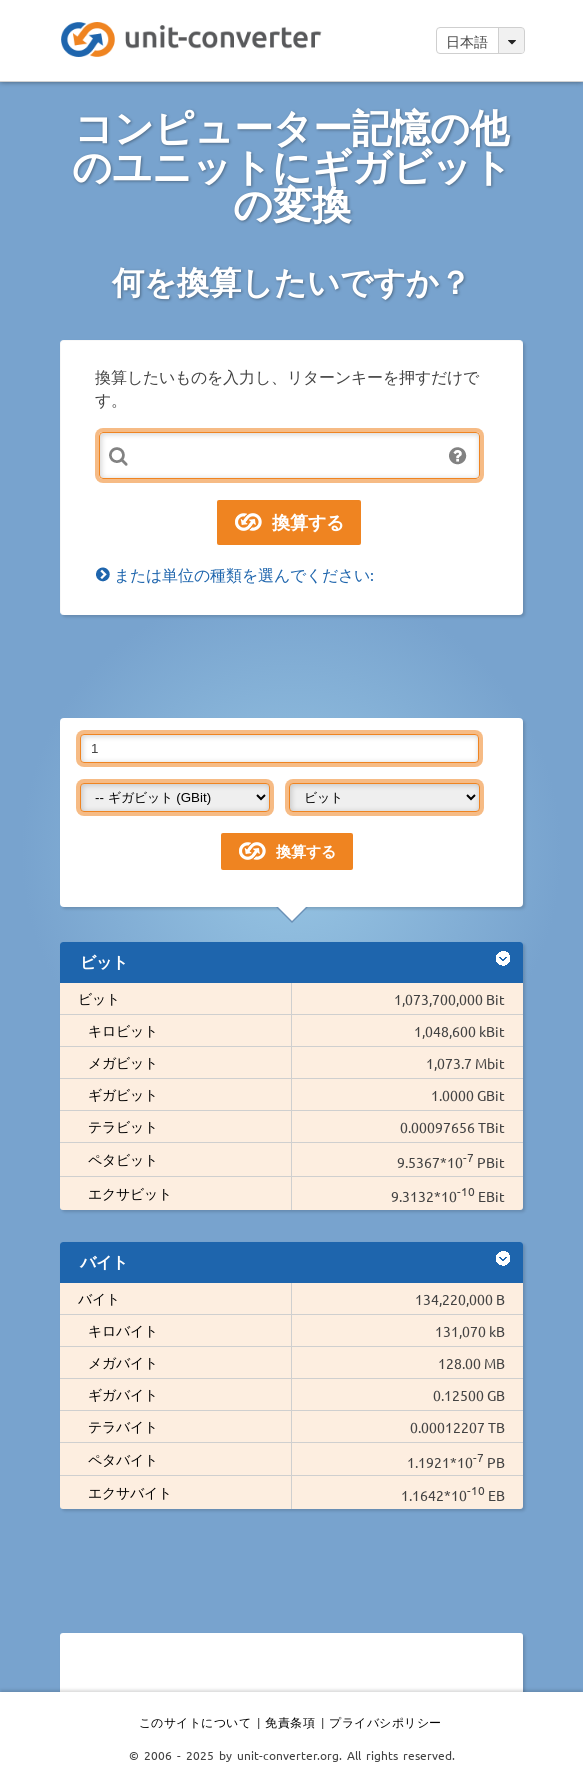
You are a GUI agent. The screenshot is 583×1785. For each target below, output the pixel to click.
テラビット (123, 1126)
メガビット (123, 1062)
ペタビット (123, 1159)
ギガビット (123, 1094)
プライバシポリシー (385, 1722)
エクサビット (130, 1193)
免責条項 (290, 1722)
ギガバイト (123, 1394)
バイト (99, 1298)
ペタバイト (123, 1459)
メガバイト (123, 1362)
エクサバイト (130, 1492)
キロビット (123, 1030)
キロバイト (123, 1330)
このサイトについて (195, 1722)
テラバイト (123, 1426)
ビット (99, 998)
